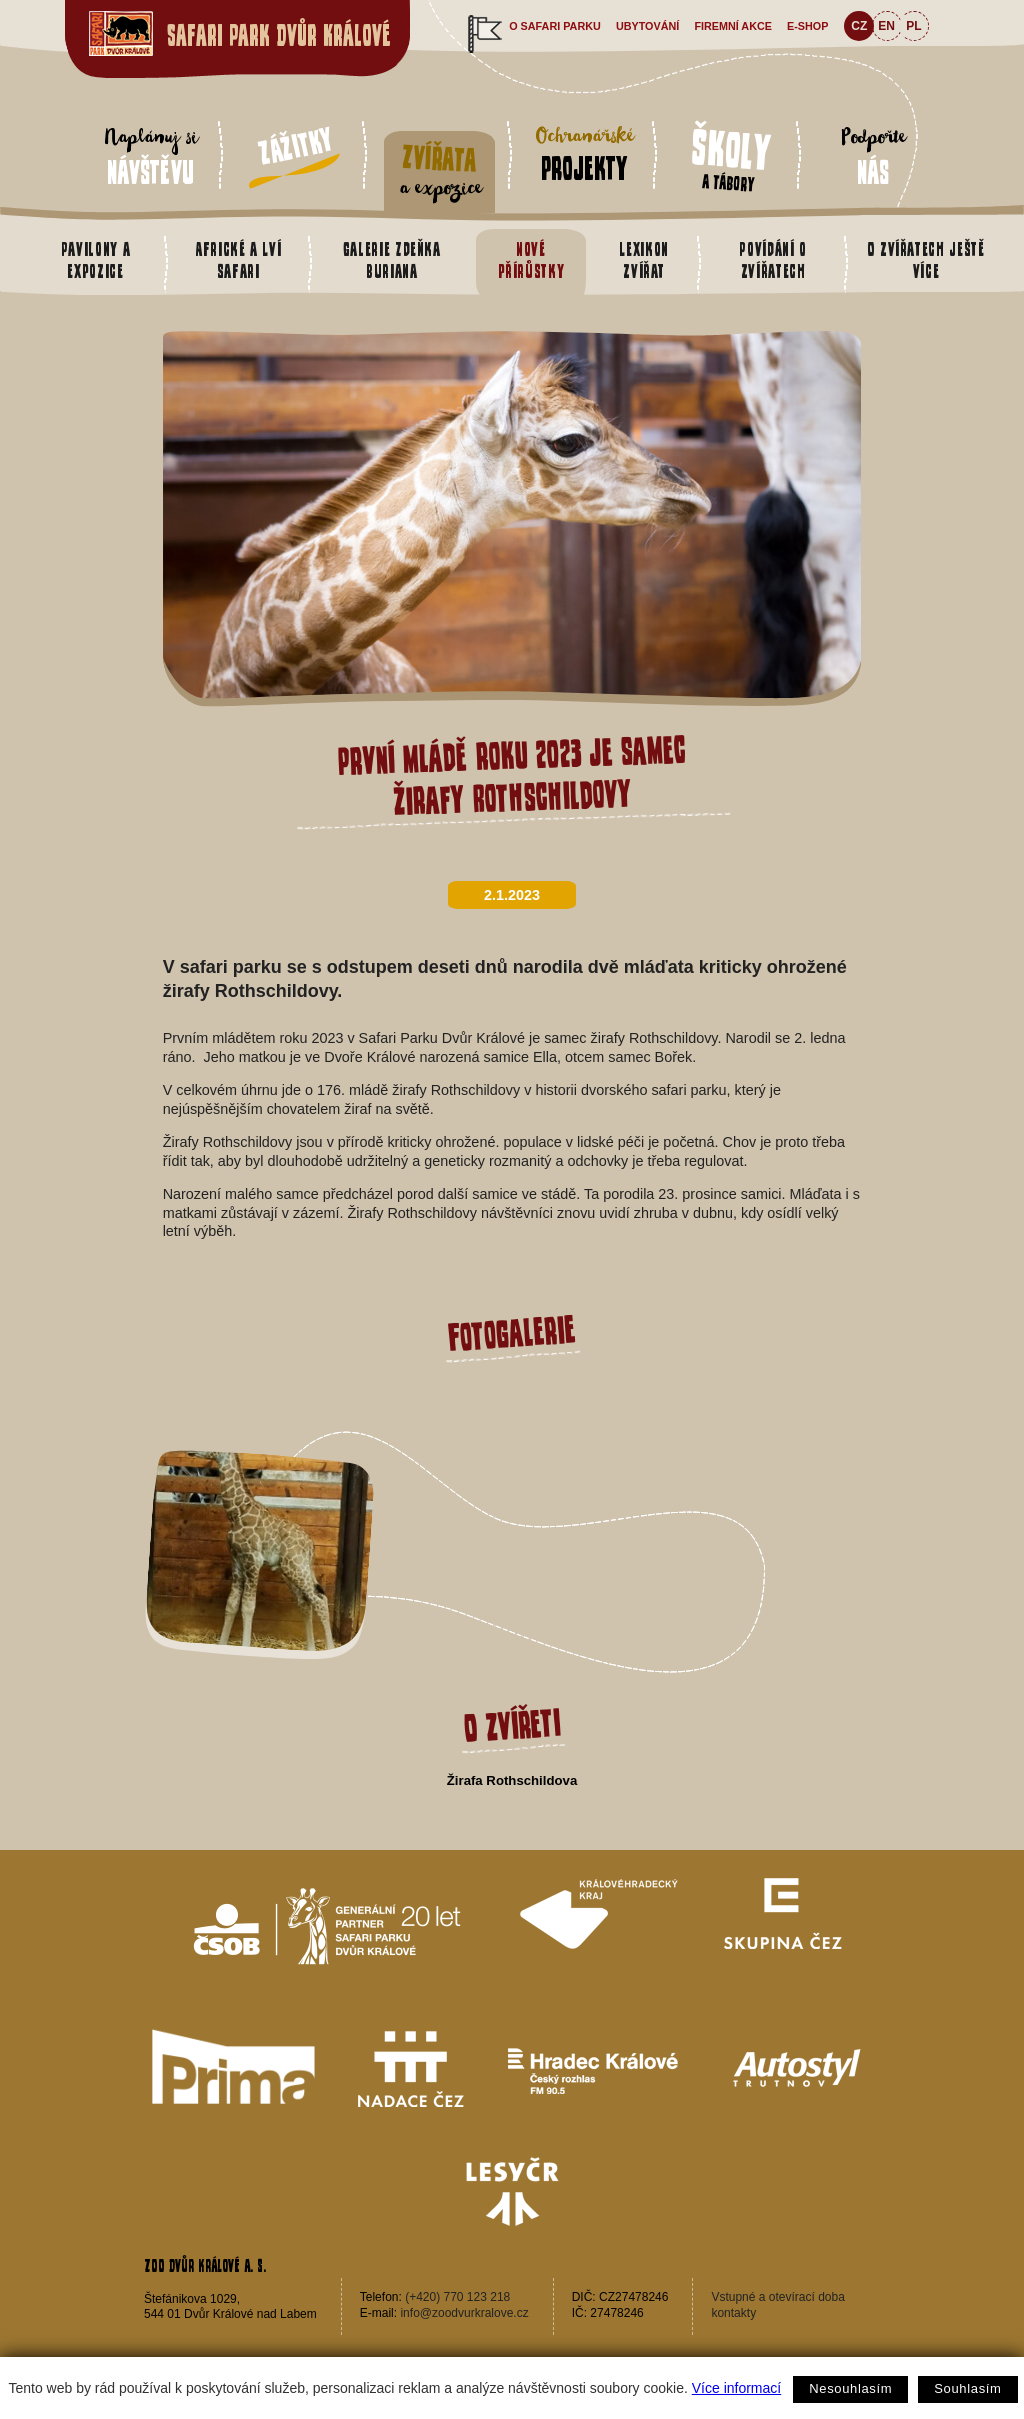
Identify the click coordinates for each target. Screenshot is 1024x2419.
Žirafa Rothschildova (512, 1780)
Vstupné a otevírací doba (777, 2297)
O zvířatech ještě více (926, 260)
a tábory (731, 156)
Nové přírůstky (531, 260)
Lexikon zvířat (644, 260)
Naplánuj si (150, 156)
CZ (859, 26)
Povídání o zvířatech (772, 260)
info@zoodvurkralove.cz (464, 2313)
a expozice (439, 171)
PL (913, 26)
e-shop (807, 26)
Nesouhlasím (850, 2388)
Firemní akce (733, 26)
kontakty (733, 2313)
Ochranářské (584, 153)
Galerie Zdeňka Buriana (392, 260)
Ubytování (647, 26)
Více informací (736, 2388)
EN (886, 26)
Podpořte (873, 156)
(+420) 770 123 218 (457, 2297)
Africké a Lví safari (238, 260)
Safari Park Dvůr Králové (279, 35)
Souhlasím (967, 2388)
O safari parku (555, 26)
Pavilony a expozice (95, 260)
